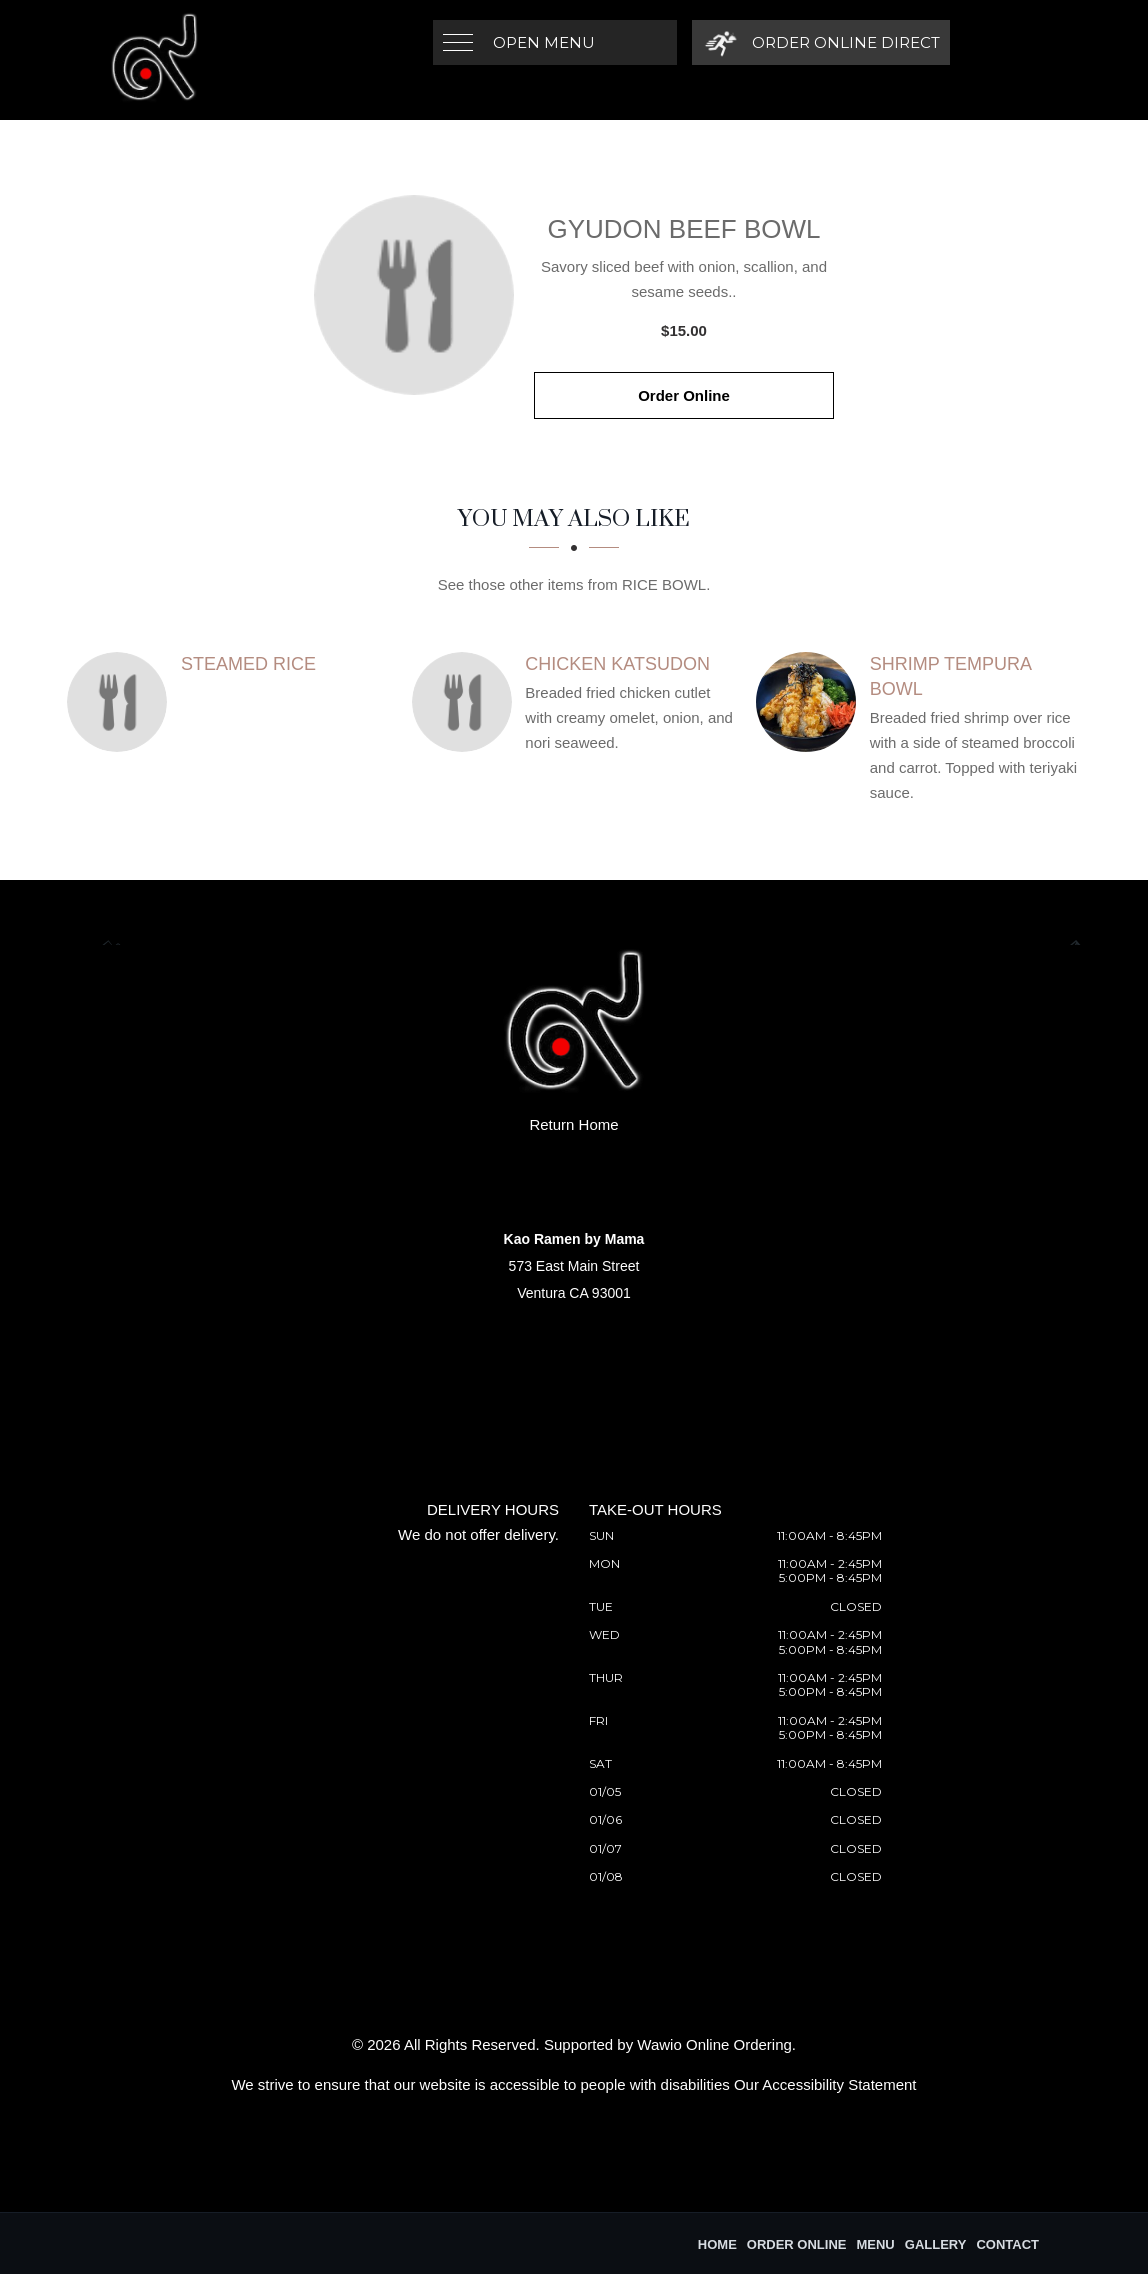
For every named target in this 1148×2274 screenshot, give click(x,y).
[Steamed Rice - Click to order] (122, 702)
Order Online (684, 395)
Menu (875, 2244)
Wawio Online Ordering (714, 2044)
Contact (1007, 2244)
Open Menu (544, 42)
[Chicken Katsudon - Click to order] (467, 702)
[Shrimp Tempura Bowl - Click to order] (811, 702)
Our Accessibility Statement (825, 2084)
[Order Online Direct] (819, 42)
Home (717, 2244)
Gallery (936, 2244)
